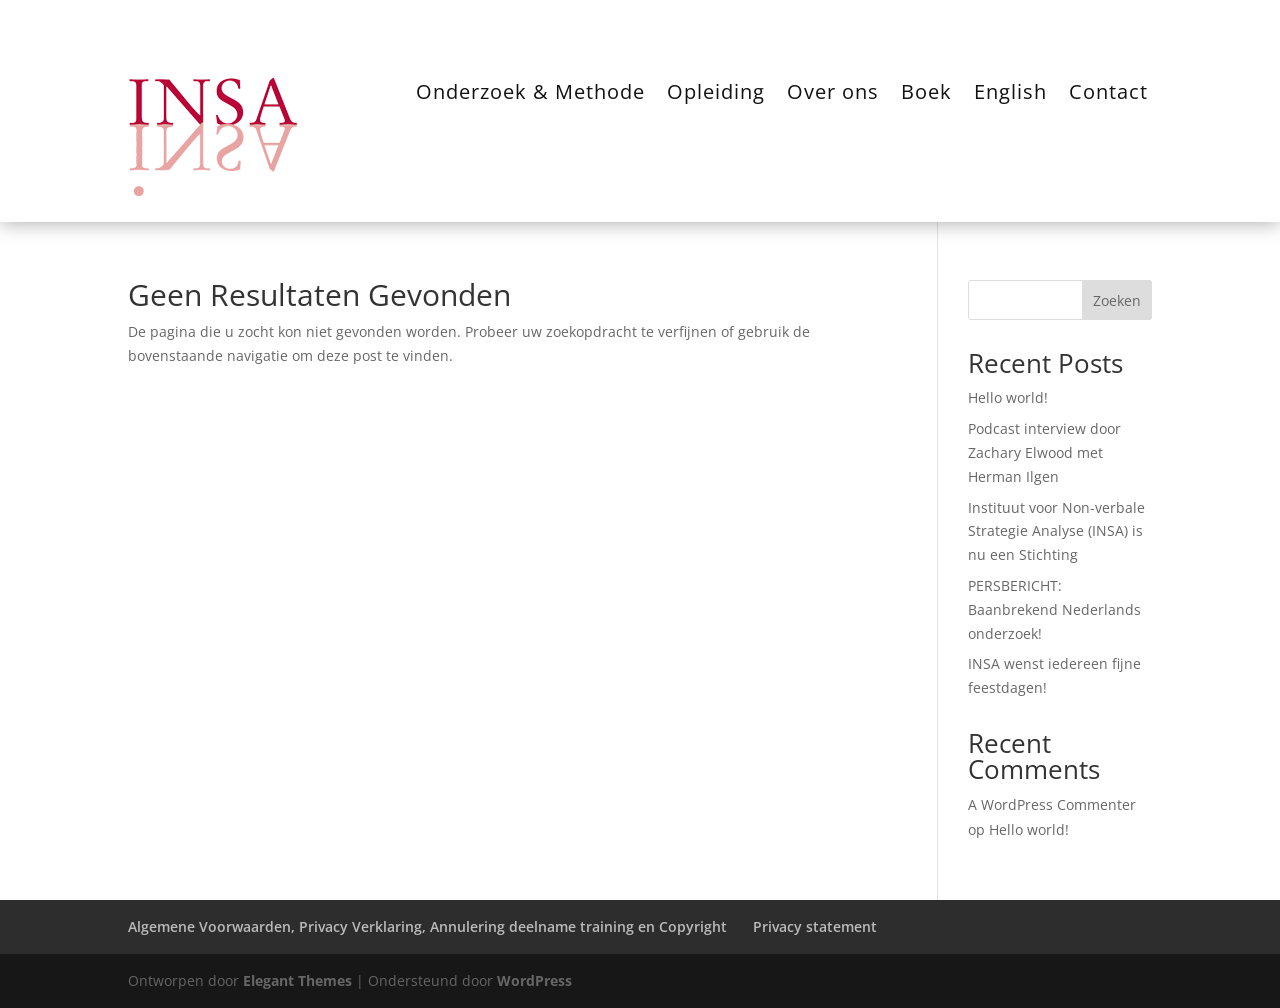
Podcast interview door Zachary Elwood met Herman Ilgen (1044, 452)
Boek (926, 95)
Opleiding (716, 95)
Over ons (833, 95)
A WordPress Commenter (1052, 804)
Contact (1108, 95)
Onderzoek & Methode (530, 95)
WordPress (534, 980)
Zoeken (1117, 300)
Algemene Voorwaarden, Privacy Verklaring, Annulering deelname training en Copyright (427, 926)
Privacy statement (815, 926)
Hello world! (1008, 397)
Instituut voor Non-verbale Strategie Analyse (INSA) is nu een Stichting (1056, 531)
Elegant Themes (297, 980)
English (1010, 95)
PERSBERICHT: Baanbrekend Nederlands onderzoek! (1054, 609)
